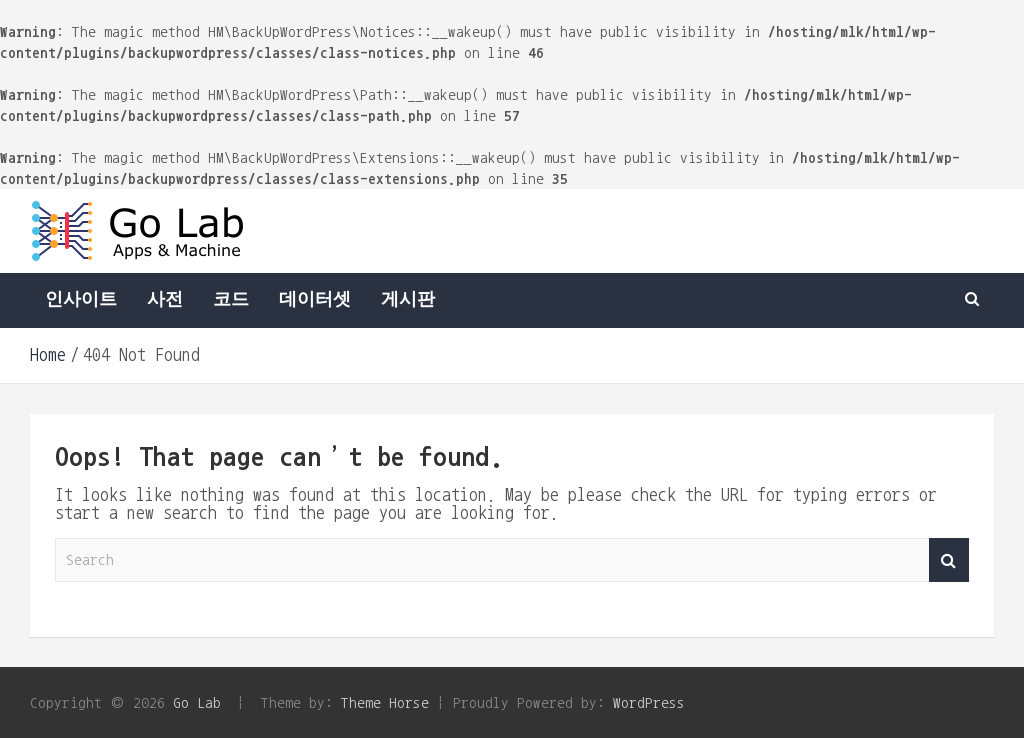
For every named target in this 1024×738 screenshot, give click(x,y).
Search (949, 560)
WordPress (649, 702)
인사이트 (81, 300)
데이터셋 (315, 300)
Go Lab (197, 702)
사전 (165, 300)
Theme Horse (385, 702)
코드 (231, 300)
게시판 (408, 300)
